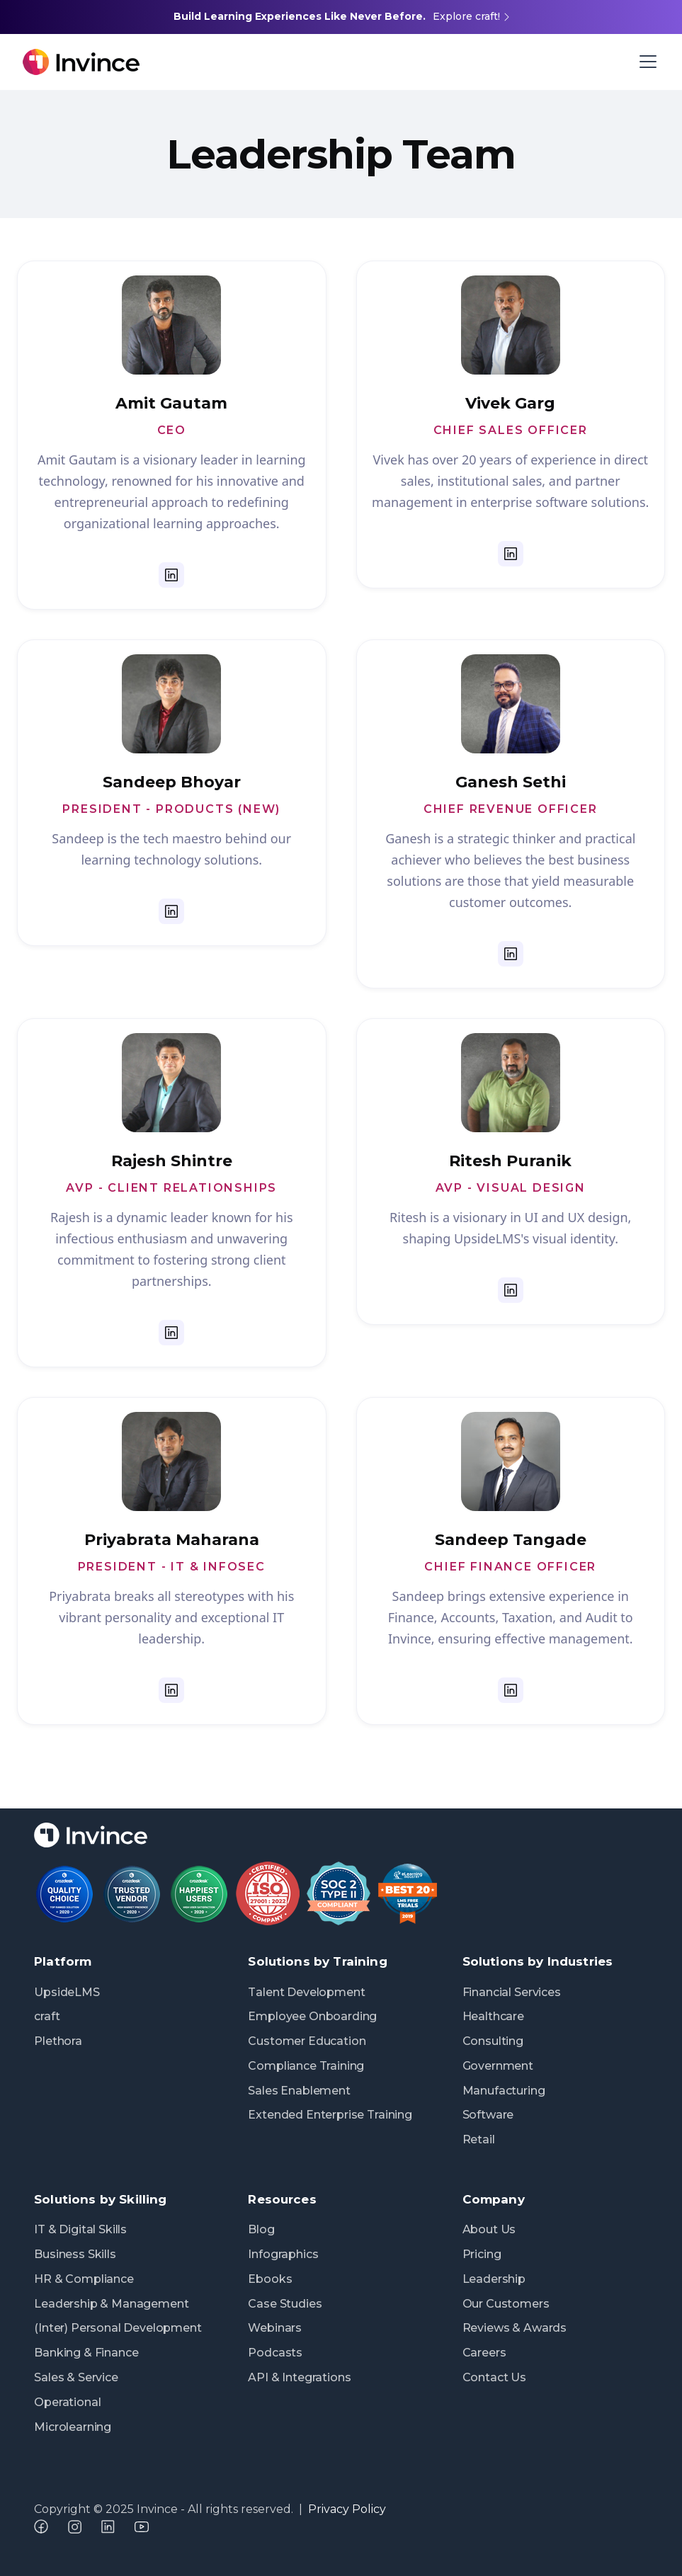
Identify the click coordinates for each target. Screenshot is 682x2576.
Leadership (493, 2279)
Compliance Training (306, 2066)
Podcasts (275, 2352)
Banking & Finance (86, 2352)
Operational (67, 2402)
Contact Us (494, 2377)
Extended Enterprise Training (330, 2114)
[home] (245, 62)
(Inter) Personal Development (118, 2328)
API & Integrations (299, 2377)
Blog (261, 2229)
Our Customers (506, 2303)
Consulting (492, 2041)
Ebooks (270, 2279)
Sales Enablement (299, 2090)
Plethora (58, 2041)
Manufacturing (503, 2090)
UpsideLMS (67, 1992)
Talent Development (306, 1992)
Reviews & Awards (514, 2328)
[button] (645, 62)
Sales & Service (76, 2377)
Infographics (283, 2254)
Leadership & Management (111, 2303)
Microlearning (72, 2427)
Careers (484, 2352)
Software (488, 2114)
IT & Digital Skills (80, 2229)
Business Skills (75, 2254)
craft (46, 2016)
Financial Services (511, 1992)
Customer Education (306, 2041)
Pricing (481, 2254)
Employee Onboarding (312, 2016)
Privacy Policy (347, 2509)
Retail (478, 2139)
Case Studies (285, 2303)
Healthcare (493, 2016)
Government (497, 2066)
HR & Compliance (84, 2279)
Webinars (275, 2328)
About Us (489, 2229)
